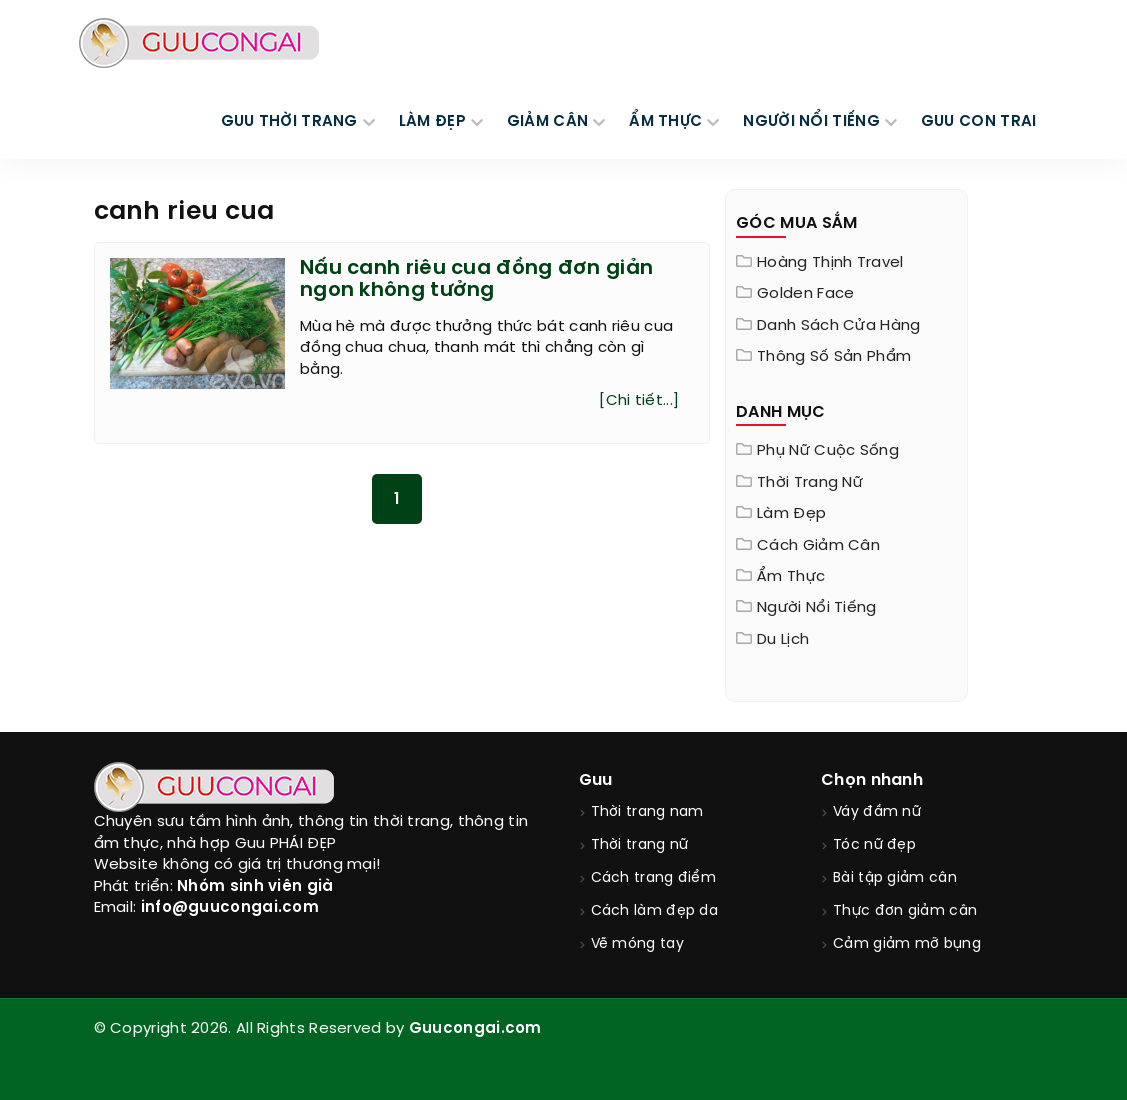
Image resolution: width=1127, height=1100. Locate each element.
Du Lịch (783, 640)
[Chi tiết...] (639, 401)
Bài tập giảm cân (895, 878)
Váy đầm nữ (877, 812)
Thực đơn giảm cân (905, 911)
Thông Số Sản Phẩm (834, 357)
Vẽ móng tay (637, 944)
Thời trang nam (647, 812)
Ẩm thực (791, 577)
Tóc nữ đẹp (874, 845)
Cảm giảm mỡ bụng (907, 944)
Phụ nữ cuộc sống (828, 451)
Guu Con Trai (979, 122)
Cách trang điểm (654, 878)
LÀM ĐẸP (432, 122)
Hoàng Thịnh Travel (830, 263)
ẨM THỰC (665, 122)
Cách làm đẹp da (655, 911)
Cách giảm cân (818, 546)
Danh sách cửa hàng (838, 326)
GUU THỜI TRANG (289, 122)
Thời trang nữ (810, 483)
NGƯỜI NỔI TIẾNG (811, 122)
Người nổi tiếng (817, 608)
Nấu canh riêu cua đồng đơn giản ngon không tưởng (476, 279)
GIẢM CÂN (547, 122)
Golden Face (805, 294)
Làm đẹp (791, 514)
